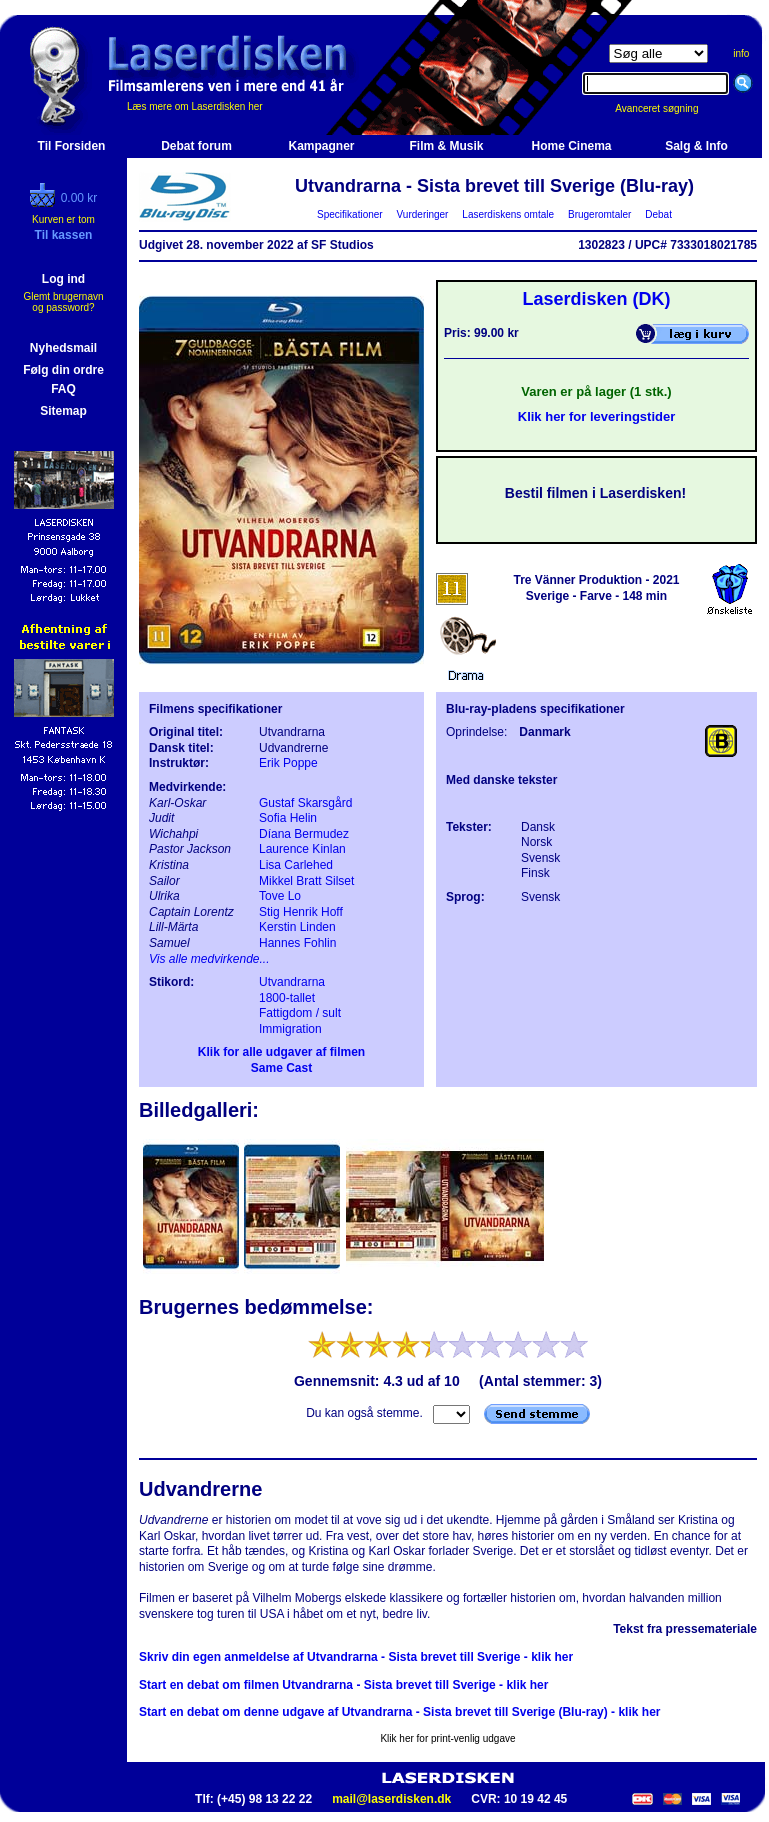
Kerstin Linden (297, 927)
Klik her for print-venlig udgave (447, 1738)
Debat (659, 214)
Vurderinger (422, 214)
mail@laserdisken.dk (391, 1799)
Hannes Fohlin (297, 943)
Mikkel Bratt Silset (306, 881)
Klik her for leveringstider (597, 416)
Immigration (290, 1029)
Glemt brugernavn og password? (63, 302)
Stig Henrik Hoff (301, 912)
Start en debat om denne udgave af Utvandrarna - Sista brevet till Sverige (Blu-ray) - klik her (399, 1712)
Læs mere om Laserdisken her (195, 106)
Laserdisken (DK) (596, 299)
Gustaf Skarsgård (305, 803)
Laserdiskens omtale (508, 214)
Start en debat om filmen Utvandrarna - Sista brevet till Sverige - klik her (343, 1685)
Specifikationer (350, 214)
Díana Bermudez (304, 834)
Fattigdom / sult (300, 1013)
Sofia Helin (288, 818)
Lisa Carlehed (296, 865)
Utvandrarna (292, 982)
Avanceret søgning (667, 108)
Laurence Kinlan (302, 849)
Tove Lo (280, 896)
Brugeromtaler (599, 214)
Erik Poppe (288, 763)
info (741, 53)
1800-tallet (287, 998)
